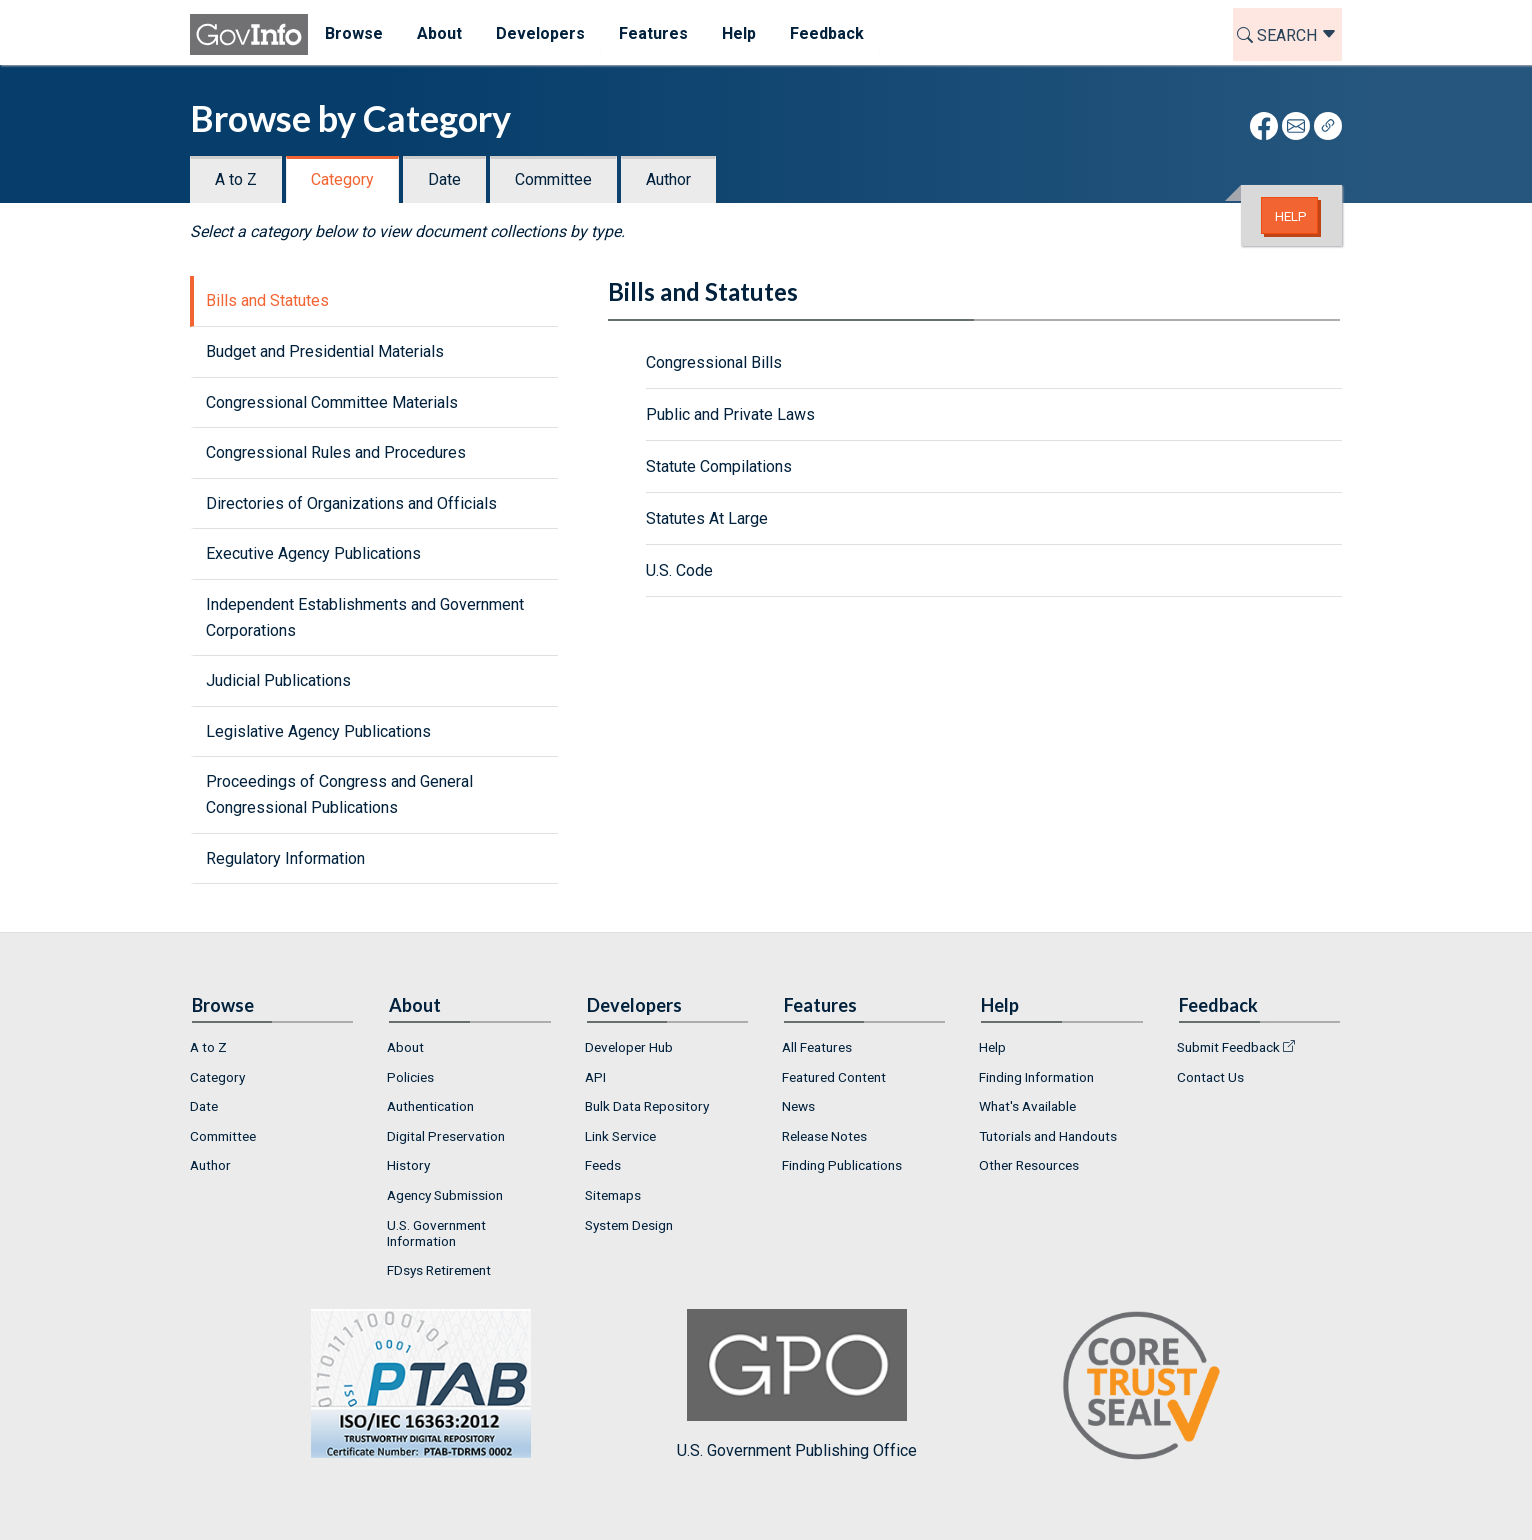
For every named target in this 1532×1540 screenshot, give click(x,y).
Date (444, 179)
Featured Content (834, 1077)
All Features (817, 1047)
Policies (410, 1077)
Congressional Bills (714, 362)
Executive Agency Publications (313, 553)
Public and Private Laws (730, 414)
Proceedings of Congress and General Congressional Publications (339, 794)
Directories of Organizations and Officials (351, 503)
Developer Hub (629, 1047)
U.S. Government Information (436, 1233)
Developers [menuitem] (540, 33)
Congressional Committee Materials (332, 402)
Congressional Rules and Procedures (336, 452)
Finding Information (1036, 1077)
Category (342, 179)
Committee (553, 179)
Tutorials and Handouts (1048, 1136)
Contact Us (1210, 1077)
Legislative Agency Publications (318, 731)
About (405, 1047)
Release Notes (824, 1136)
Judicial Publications (278, 680)
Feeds (603, 1165)
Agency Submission (445, 1195)
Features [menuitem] (653, 33)
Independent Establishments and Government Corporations (365, 617)
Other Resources (1029, 1165)
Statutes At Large (707, 518)
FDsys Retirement (439, 1270)
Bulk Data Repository (647, 1106)
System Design (629, 1225)
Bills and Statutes (267, 300)
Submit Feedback (1228, 1047)
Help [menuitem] (739, 33)
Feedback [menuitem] (827, 33)
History (408, 1165)
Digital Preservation (446, 1136)
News (798, 1106)
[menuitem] (272, 1047)
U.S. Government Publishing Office (797, 1384)
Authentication (430, 1106)
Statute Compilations (719, 466)
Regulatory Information (285, 858)
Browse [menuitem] (354, 33)
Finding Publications (842, 1165)
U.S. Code (679, 570)
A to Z (236, 179)
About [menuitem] (439, 33)
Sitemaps (613, 1195)
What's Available (1027, 1106)
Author (668, 179)
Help (1291, 216)
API (595, 1077)
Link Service (620, 1136)
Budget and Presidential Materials (325, 351)
